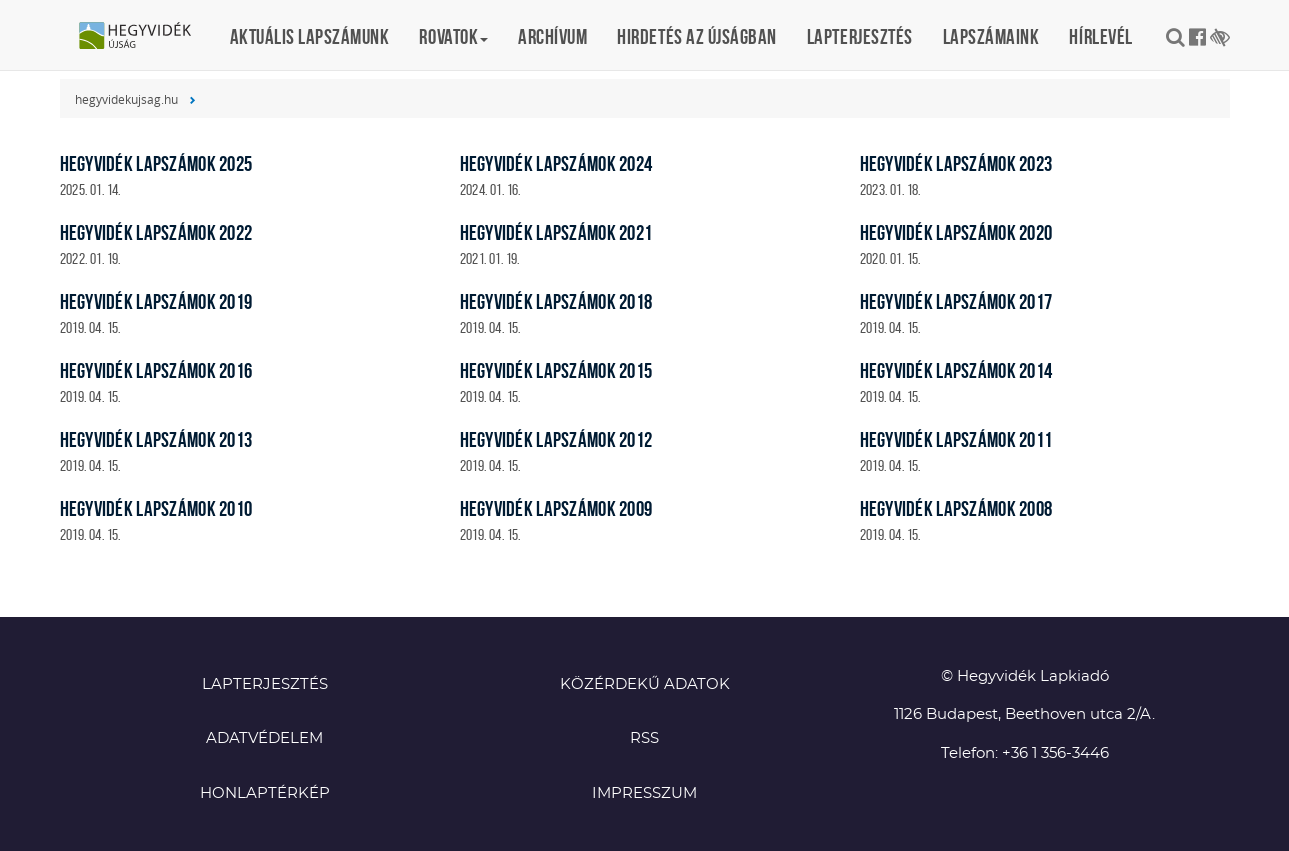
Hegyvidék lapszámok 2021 (556, 232)
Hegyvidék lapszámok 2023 (956, 163)
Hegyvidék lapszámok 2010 (156, 508)
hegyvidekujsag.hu (126, 99)
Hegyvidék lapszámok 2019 (156, 301)
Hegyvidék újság (145, 37)
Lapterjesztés (860, 36)
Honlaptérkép (265, 793)
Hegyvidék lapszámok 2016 (156, 370)
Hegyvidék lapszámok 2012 (556, 439)
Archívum (552, 36)
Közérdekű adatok (645, 684)
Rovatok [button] (453, 36)
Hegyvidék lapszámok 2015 (556, 370)
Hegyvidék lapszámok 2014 (956, 370)
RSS (644, 738)
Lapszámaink (991, 36)
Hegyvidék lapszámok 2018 (556, 301)
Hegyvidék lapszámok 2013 (156, 439)
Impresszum (644, 793)
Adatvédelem (264, 738)
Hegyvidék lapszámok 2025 (156, 163)
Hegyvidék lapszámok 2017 (956, 301)
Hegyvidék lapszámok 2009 (556, 508)
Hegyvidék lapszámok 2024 (556, 163)
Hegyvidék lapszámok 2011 (956, 439)
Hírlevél (1100, 36)
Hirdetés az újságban (697, 36)
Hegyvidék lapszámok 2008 (956, 508)
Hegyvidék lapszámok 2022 (156, 232)
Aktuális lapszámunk (310, 36)
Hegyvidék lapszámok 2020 (956, 232)
